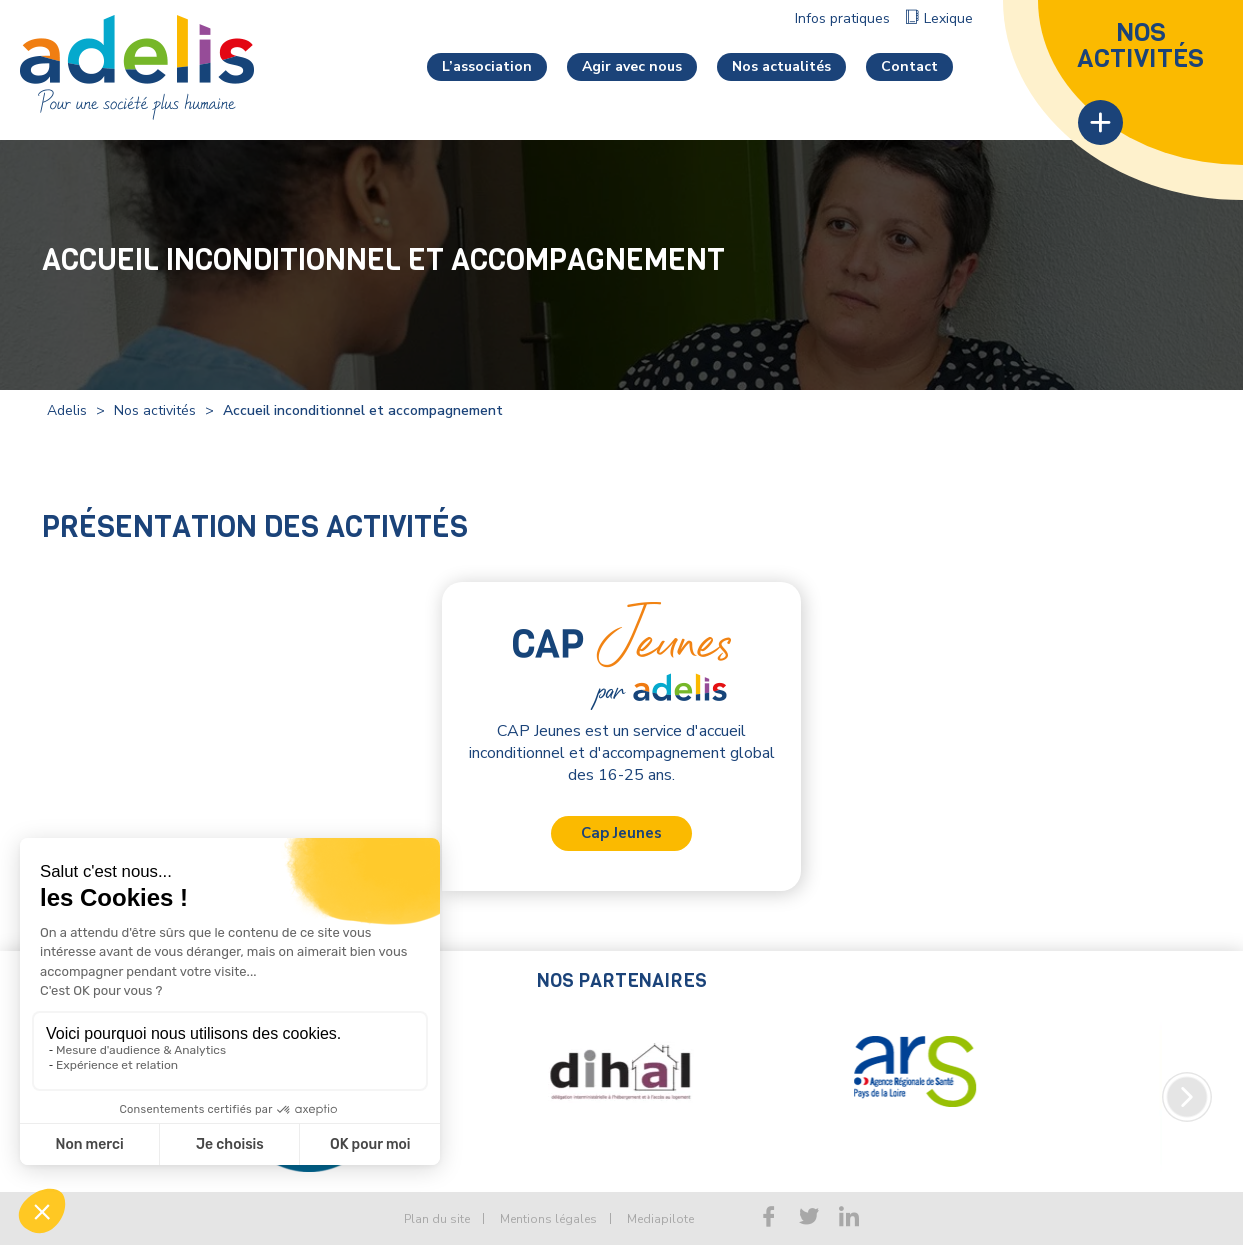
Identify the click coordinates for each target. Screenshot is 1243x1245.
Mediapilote (660, 1219)
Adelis (67, 410)
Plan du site (437, 1219)
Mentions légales (548, 1219)
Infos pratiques (842, 18)
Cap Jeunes (621, 833)
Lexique (948, 18)
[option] (547, 1097)
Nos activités (155, 410)
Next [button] (1187, 1097)
